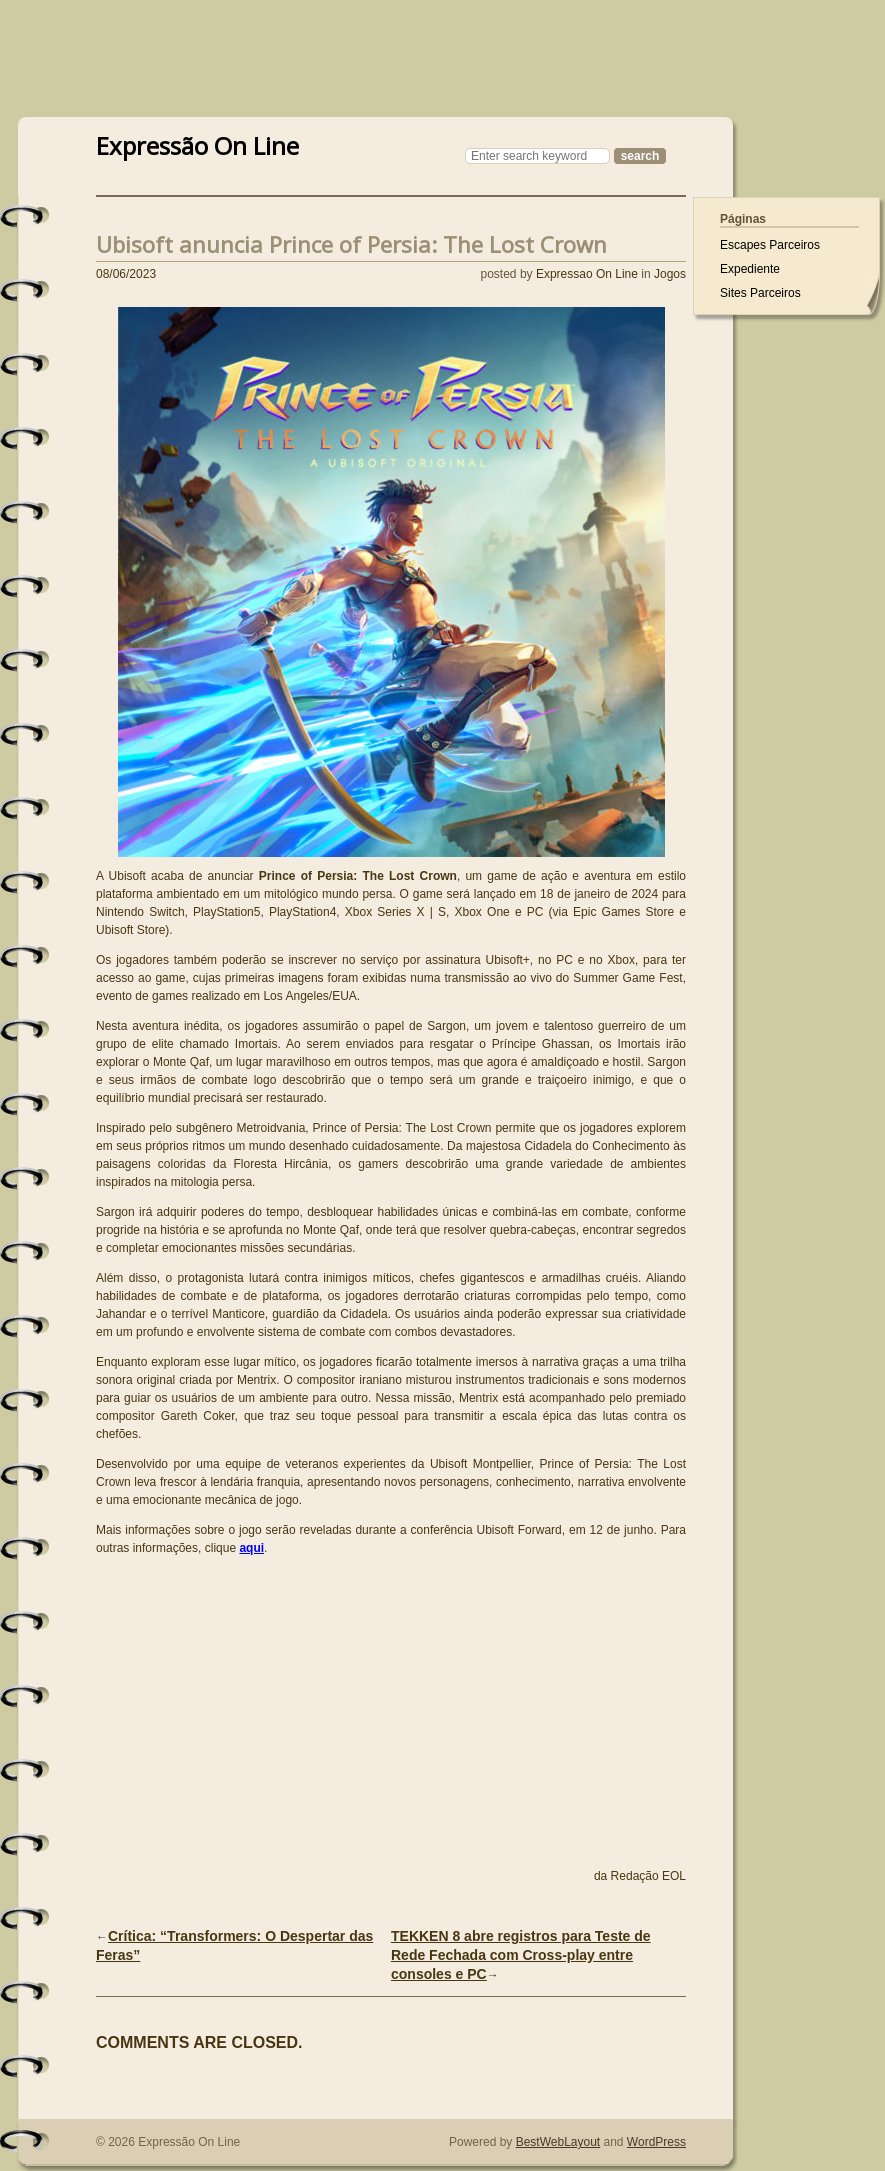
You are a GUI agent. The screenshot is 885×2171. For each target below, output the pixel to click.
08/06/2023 (126, 274)
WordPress (656, 2142)
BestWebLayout (558, 2142)
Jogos (670, 274)
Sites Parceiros (760, 293)
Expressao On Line (587, 274)
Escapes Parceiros (770, 245)
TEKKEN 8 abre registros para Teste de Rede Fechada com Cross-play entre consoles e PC (521, 1955)
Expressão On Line (197, 143)
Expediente (750, 269)
